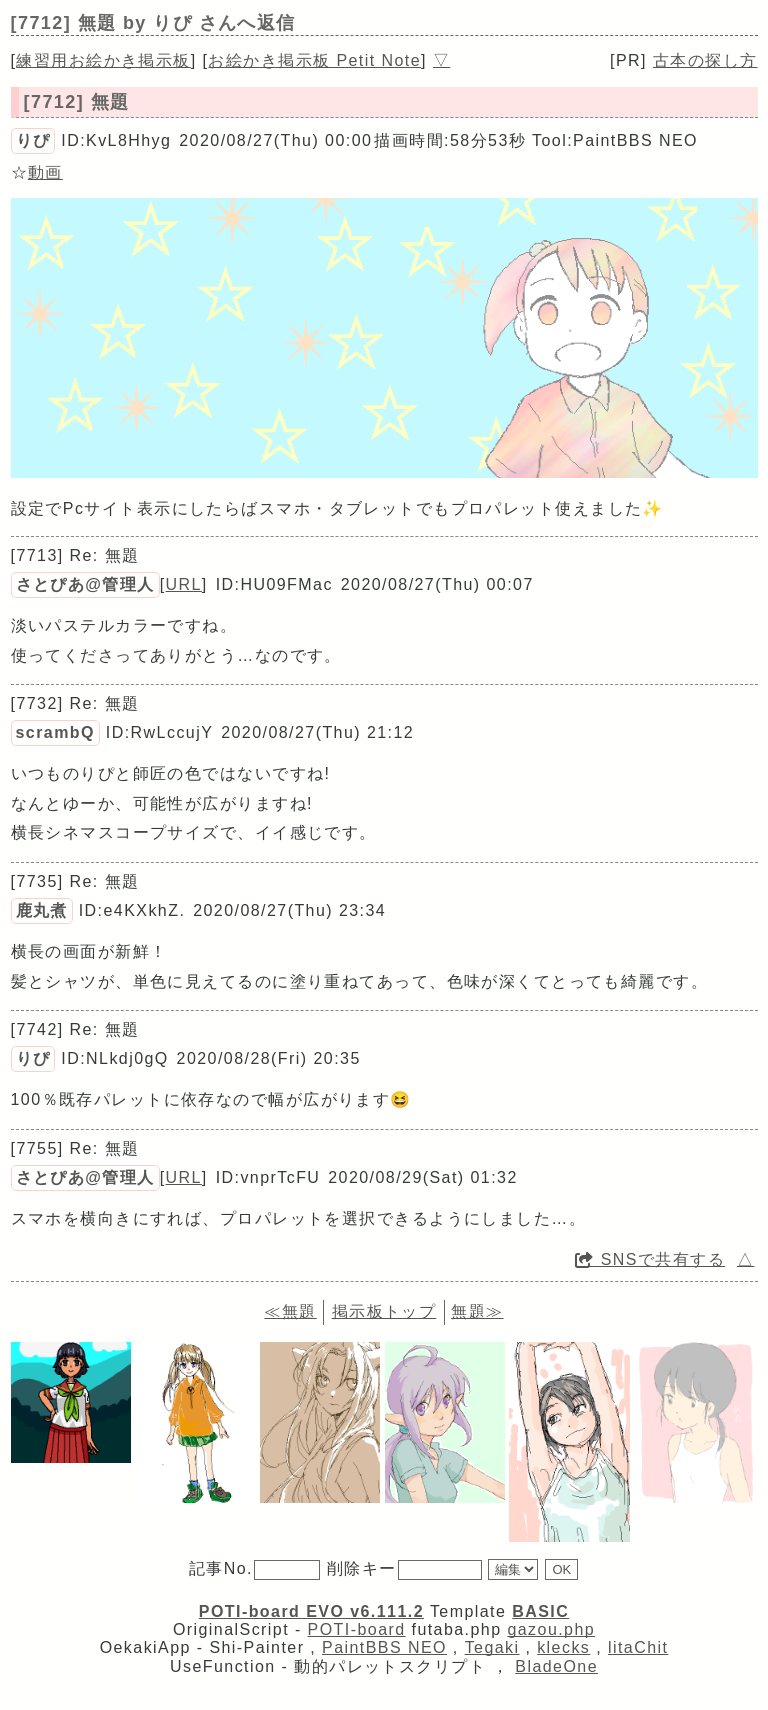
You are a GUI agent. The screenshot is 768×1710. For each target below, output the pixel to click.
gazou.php (551, 1629)
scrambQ (55, 732)
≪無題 (290, 1311)
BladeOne (556, 1666)
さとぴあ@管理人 (85, 584)
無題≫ (477, 1311)
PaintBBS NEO (384, 1647)
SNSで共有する (650, 1259)
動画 (45, 172)
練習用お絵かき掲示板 (103, 60)
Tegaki (492, 1647)
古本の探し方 (705, 60)
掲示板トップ (384, 1311)
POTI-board (357, 1629)
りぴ (33, 140)
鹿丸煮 (42, 910)
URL (184, 584)
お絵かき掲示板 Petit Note (314, 60)
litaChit (638, 1647)
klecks (563, 1647)
